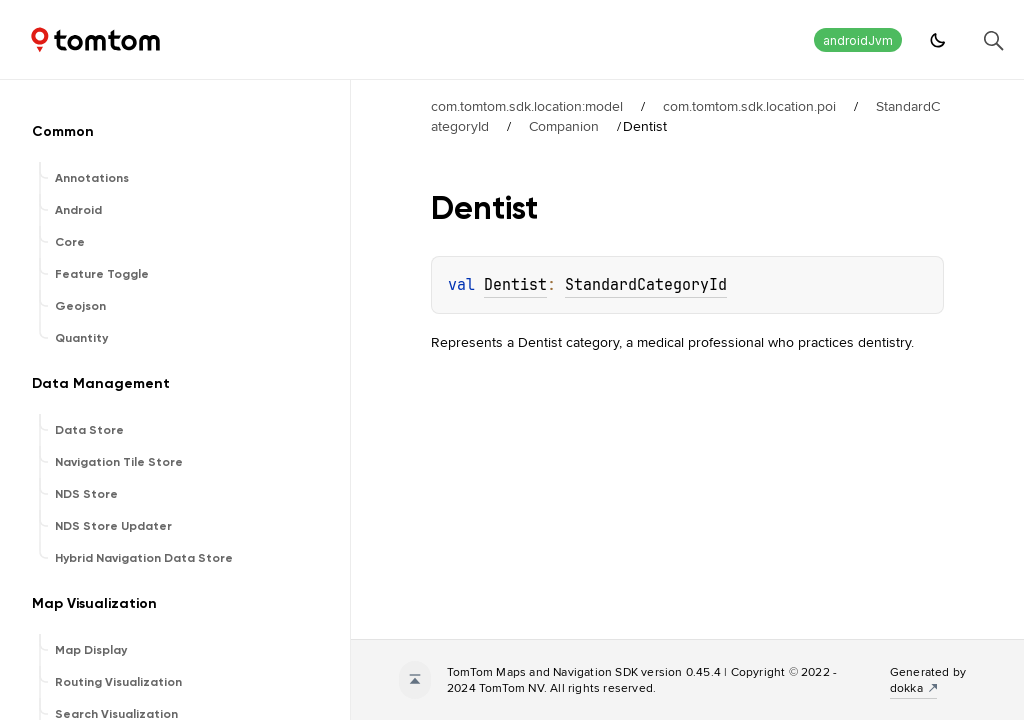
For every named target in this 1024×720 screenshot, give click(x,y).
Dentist (515, 285)
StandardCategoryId (646, 285)
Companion (564, 126)
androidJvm (858, 40)
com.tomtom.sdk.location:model (527, 106)
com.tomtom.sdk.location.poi (749, 106)
